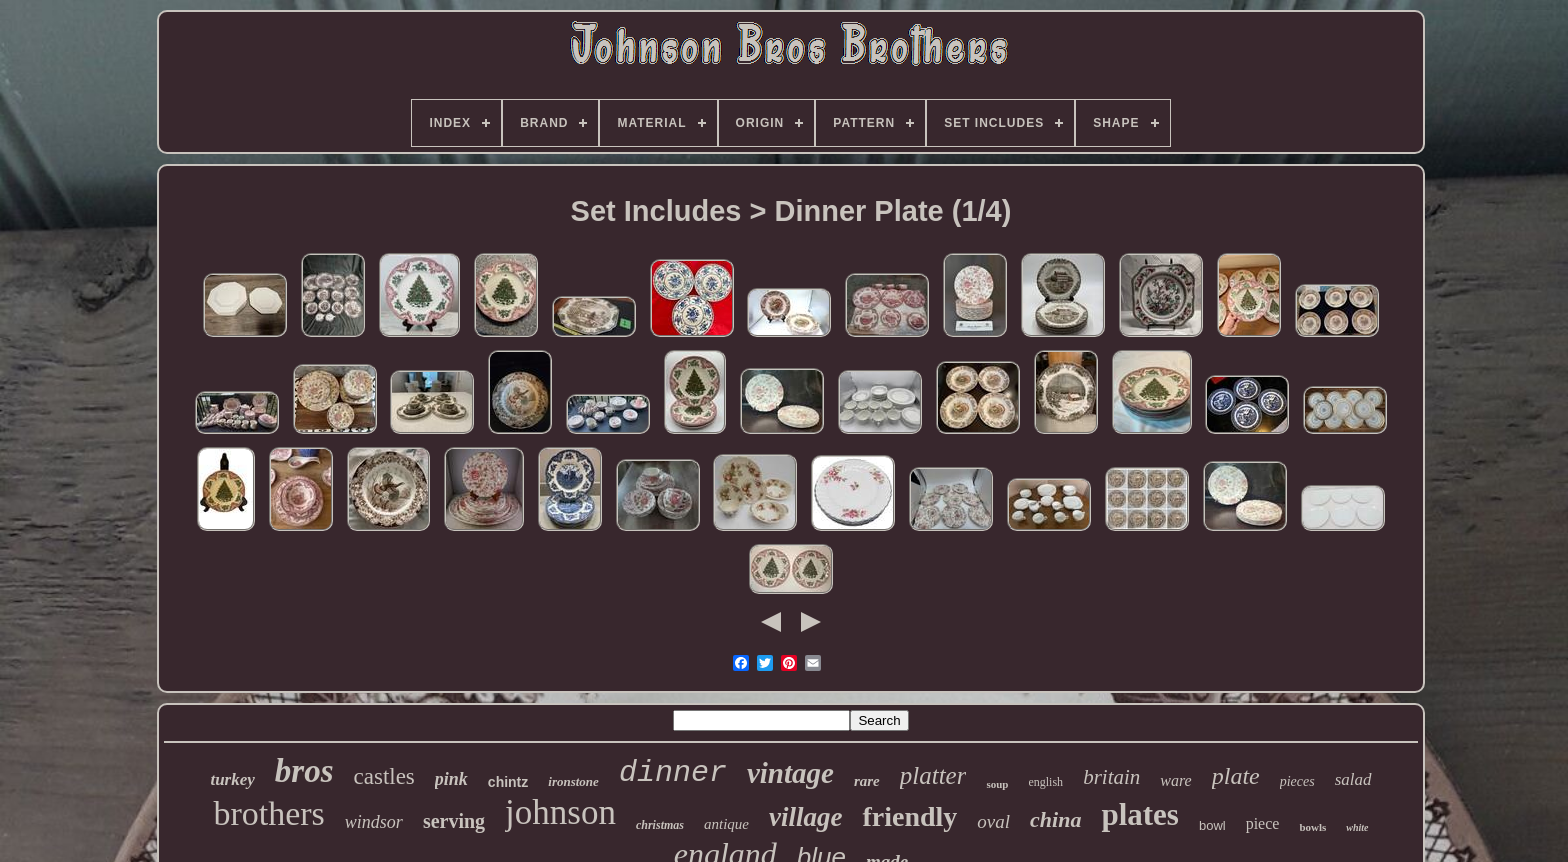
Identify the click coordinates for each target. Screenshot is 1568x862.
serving (454, 821)
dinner (673, 773)
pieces (1297, 781)
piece (1263, 823)
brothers (268, 813)
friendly (909, 816)
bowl (1212, 825)
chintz (508, 782)
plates (1140, 814)
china (1055, 819)
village (805, 817)
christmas (660, 825)
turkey (232, 779)
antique (726, 824)
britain (1111, 777)
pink (451, 779)
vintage (790, 773)
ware (1175, 780)
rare (867, 781)
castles (384, 776)
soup (997, 784)
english (1045, 782)
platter (933, 775)
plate (1236, 776)
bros (304, 771)
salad (1353, 779)
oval (993, 821)
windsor (374, 822)
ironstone (573, 781)
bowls (1312, 827)
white (1357, 827)
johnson (560, 812)
